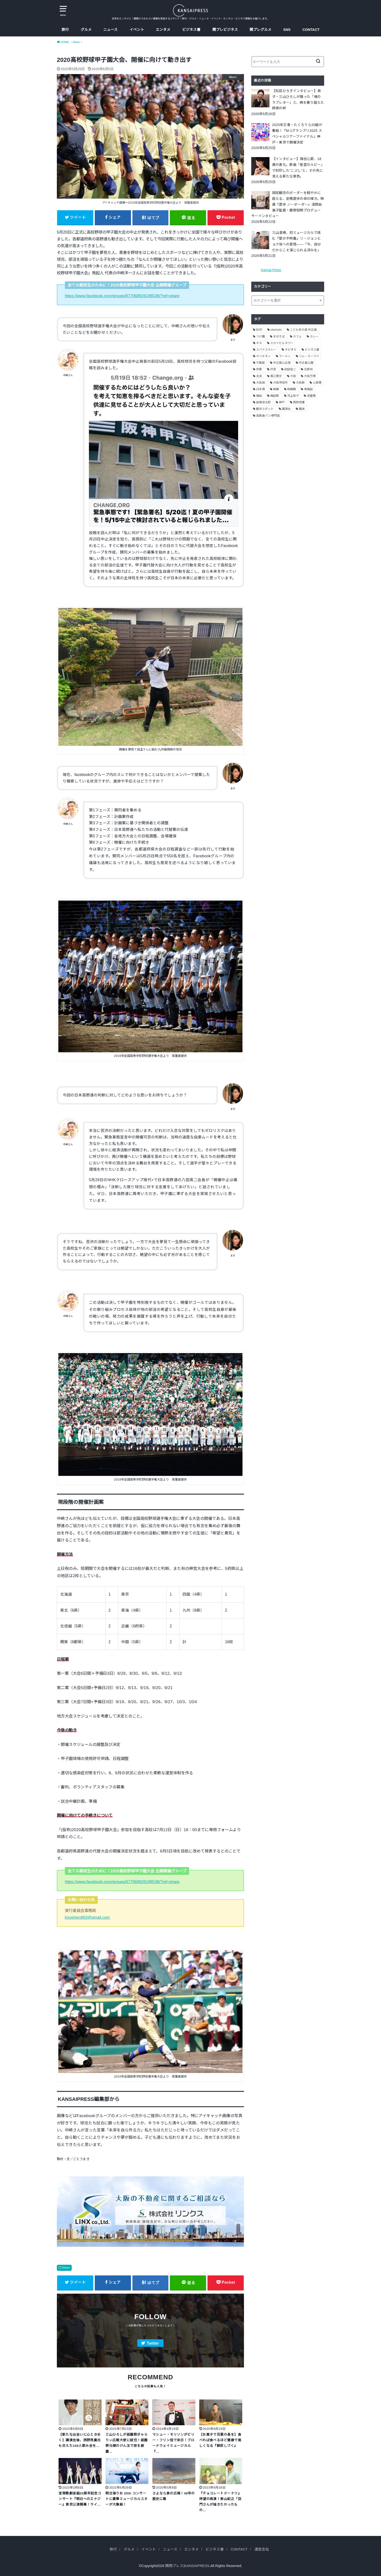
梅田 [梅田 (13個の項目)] (259, 395)
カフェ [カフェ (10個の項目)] (297, 336)
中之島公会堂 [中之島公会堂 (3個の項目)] (282, 362)
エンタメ (163, 30)
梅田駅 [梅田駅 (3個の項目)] (274, 395)
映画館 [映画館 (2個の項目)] (291, 389)
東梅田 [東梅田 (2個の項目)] (308, 389)
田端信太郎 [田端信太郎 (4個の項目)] (263, 402)
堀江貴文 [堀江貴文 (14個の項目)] (276, 376)
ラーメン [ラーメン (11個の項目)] (285, 356)
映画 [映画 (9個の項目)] (276, 389)
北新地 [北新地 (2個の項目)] (308, 369)
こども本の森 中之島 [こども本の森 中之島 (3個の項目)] (303, 329)
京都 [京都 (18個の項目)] (259, 369)
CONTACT (311, 30)
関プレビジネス (225, 30)
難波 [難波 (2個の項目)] (302, 409)
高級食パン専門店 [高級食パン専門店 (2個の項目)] (268, 415)
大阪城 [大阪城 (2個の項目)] (260, 382)
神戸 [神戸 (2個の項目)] (282, 402)
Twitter (153, 2343)
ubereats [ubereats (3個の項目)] (276, 329)
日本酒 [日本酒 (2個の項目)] (260, 389)
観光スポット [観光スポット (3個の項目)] (265, 409)
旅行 (65, 30)
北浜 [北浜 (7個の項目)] (259, 376)
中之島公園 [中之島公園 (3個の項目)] (306, 362)
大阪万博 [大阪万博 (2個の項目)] (310, 376)
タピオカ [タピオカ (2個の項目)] (290, 349)
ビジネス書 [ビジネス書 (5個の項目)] (312, 349)
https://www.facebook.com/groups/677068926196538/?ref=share (122, 296)
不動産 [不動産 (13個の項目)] (260, 362)
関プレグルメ (260, 30)
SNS (287, 30)
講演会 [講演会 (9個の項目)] (286, 409)
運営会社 (261, 2549)
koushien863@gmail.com (87, 1917)
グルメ (86, 30)
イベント (137, 30)
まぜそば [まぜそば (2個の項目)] (279, 336)
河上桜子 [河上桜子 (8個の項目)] (293, 395)
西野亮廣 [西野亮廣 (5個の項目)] (299, 402)
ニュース (110, 30)
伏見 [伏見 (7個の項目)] (273, 369)
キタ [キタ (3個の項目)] (259, 343)
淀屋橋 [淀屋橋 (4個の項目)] (311, 395)
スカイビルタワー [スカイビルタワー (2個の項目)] (282, 343)
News (66, 2267)
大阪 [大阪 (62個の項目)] (293, 376)
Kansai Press (271, 270)
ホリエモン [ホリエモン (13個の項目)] (263, 356)
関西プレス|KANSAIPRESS (187, 2566)
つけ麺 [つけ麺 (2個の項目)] (260, 336)
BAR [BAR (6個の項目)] (259, 329)
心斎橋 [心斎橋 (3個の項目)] (317, 382)
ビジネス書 (191, 30)
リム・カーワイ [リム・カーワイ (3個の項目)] (309, 356)
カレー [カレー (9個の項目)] (314, 336)
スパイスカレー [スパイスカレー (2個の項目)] (266, 349)
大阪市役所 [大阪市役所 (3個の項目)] (280, 382)
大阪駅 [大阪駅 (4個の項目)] (300, 382)
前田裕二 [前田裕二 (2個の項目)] (290, 369)
